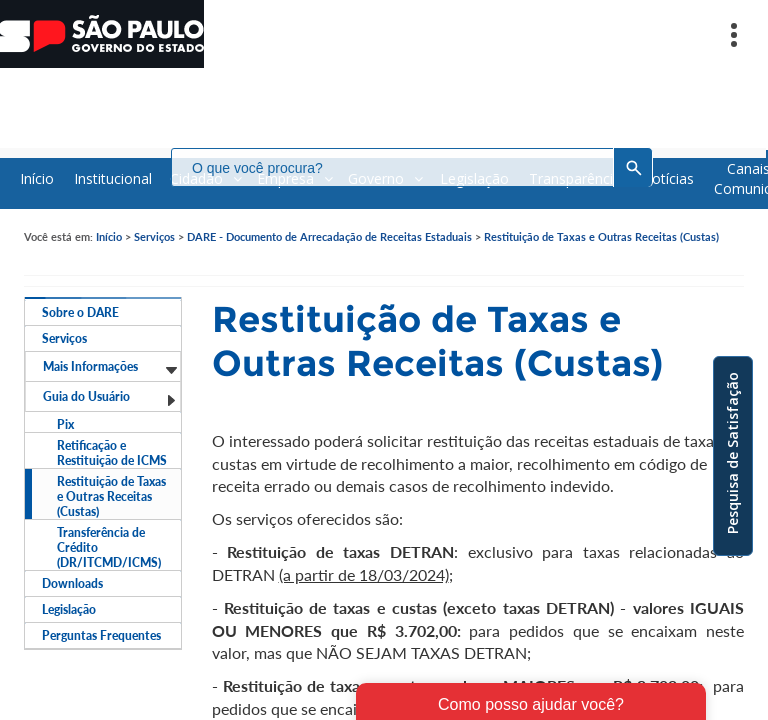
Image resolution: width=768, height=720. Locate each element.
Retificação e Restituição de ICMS (112, 453)
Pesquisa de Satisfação (732, 453)
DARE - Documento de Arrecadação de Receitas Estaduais (329, 236)
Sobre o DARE (80, 312)
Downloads (72, 583)
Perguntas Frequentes (101, 635)
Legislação (69, 609)
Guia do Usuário (110, 398)
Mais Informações (110, 368)
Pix (65, 424)
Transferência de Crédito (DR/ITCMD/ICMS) (109, 547)
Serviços (154, 236)
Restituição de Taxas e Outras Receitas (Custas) (601, 236)
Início (109, 236)
